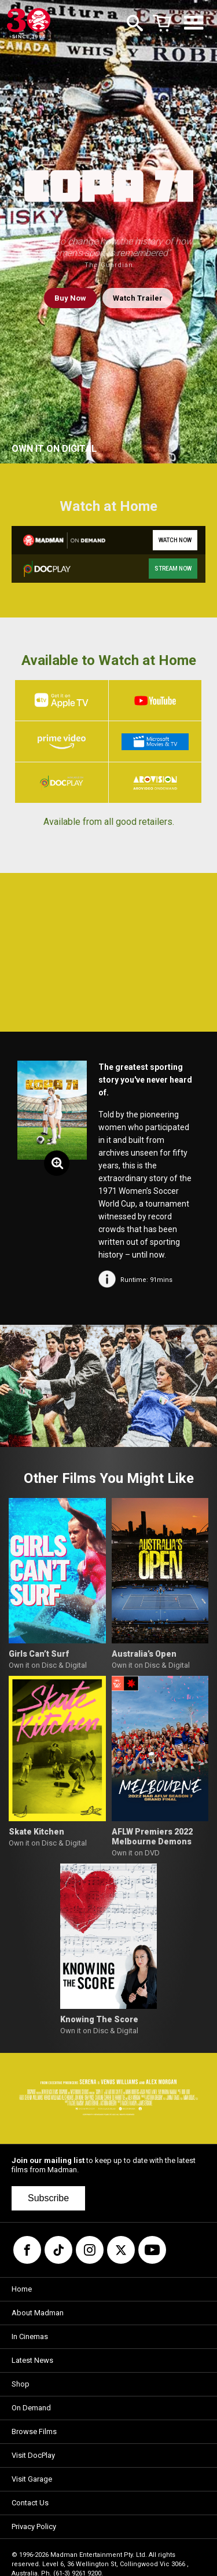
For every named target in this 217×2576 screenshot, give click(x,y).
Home (22, 2289)
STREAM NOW (173, 568)
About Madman (38, 2312)
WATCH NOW (175, 540)
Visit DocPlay (33, 2455)
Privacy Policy (34, 2526)
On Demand (31, 2407)
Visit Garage (32, 2479)
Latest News (32, 2360)
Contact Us (30, 2502)
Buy (70, 298)
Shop (21, 2384)
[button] (25, 1386)
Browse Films (34, 2431)
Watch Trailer (138, 298)
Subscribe (48, 2198)
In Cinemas (30, 2336)
